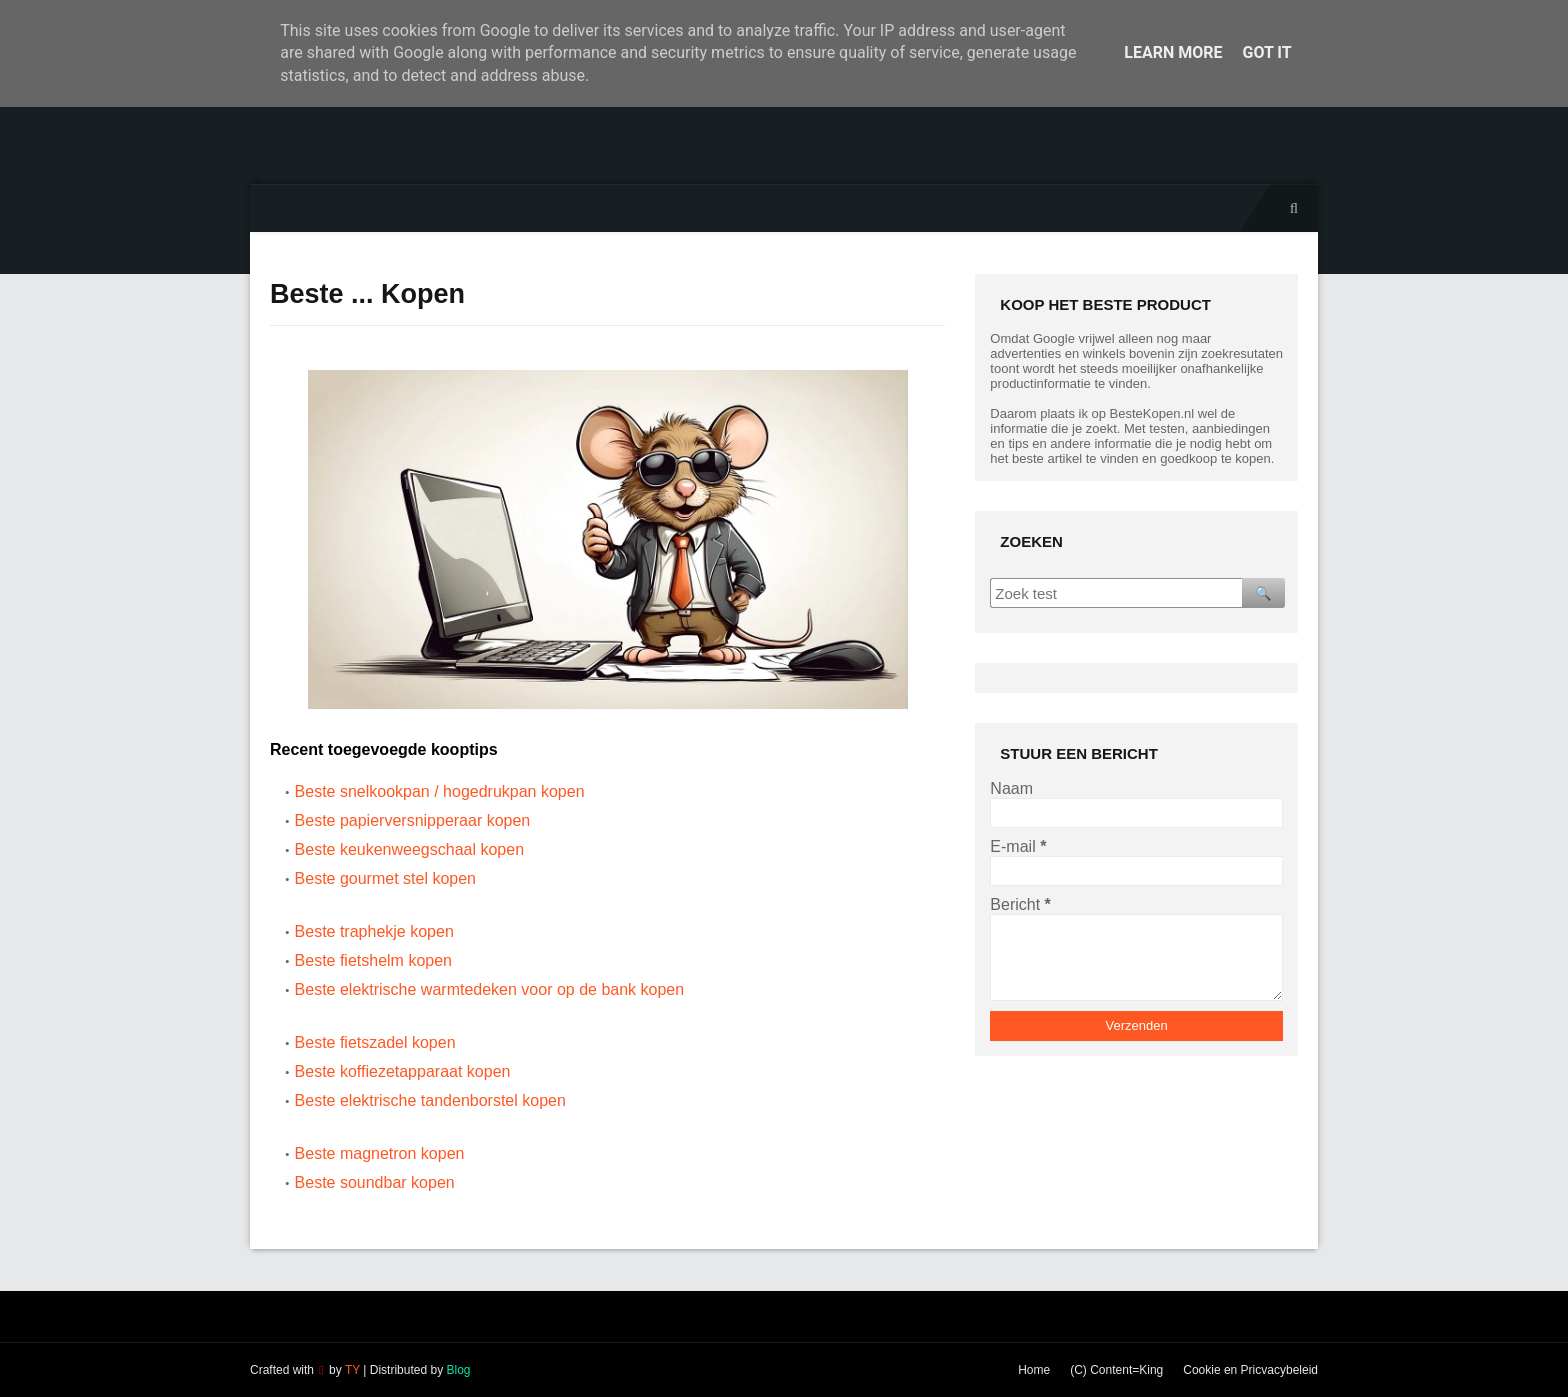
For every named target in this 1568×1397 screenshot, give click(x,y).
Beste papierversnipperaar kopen (413, 820)
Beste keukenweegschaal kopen (410, 849)
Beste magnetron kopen (380, 1153)
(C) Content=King (1116, 1370)
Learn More (1173, 52)
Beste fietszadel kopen (375, 1042)
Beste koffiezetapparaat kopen (403, 1071)
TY (352, 1370)
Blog (458, 1370)
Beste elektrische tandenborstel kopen (430, 1100)
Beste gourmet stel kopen (385, 878)
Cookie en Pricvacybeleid (1250, 1370)
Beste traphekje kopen (374, 931)
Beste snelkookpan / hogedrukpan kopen (440, 791)
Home (1034, 1370)
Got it (1266, 52)
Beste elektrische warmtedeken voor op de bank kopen (490, 989)
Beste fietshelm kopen (373, 960)
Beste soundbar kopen (375, 1182)
